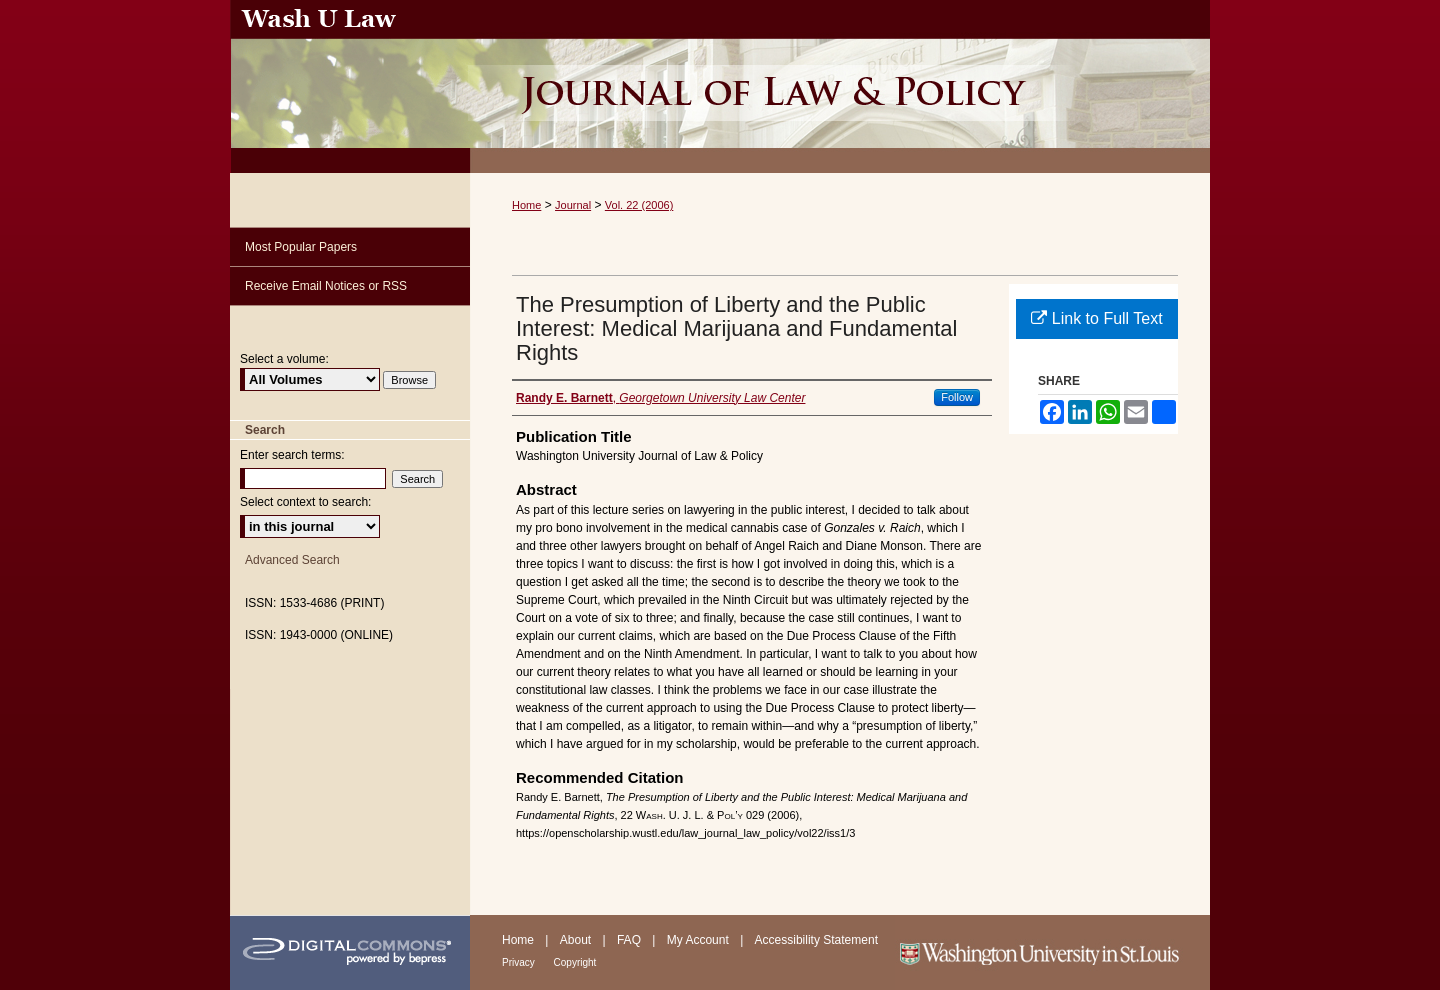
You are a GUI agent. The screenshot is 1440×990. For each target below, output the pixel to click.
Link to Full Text (1096, 318)
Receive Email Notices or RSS (326, 286)
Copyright (575, 962)
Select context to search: (305, 502)
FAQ (630, 940)
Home (526, 205)
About (577, 940)
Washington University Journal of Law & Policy (840, 86)
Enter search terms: (292, 455)
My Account (699, 940)
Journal (573, 205)
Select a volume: (284, 359)
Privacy (520, 962)
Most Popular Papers (301, 247)
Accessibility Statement (816, 940)
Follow (957, 397)
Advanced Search (292, 560)
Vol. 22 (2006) (639, 205)
